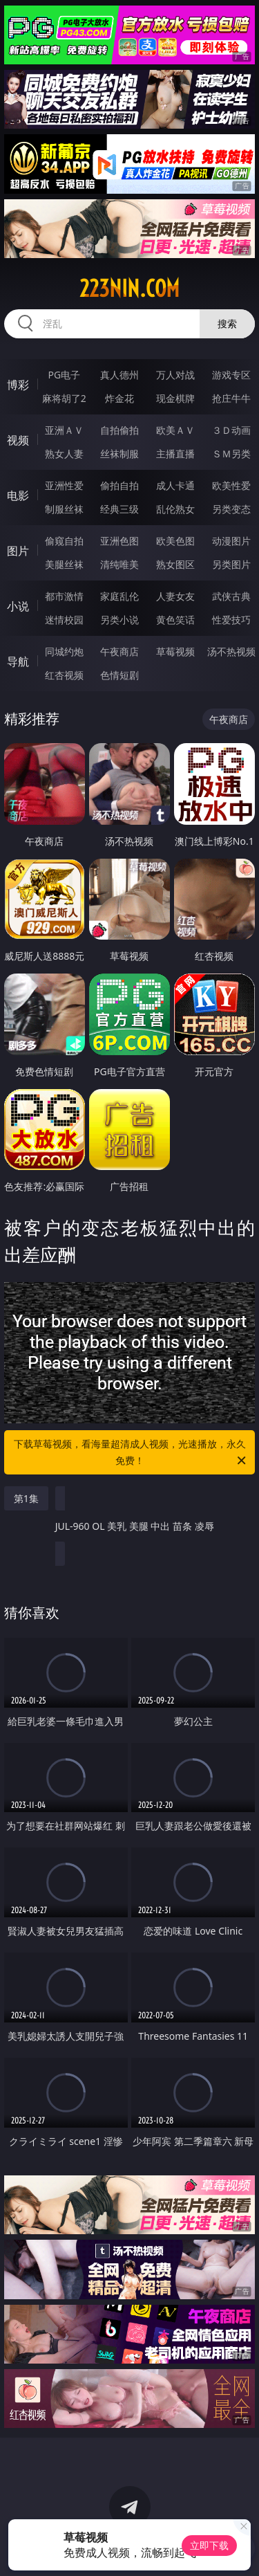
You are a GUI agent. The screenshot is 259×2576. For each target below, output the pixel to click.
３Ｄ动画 (231, 430)
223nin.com (129, 288)
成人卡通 (175, 485)
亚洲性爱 (64, 485)
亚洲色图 (119, 540)
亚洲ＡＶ (64, 430)
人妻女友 (175, 596)
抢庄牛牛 (231, 398)
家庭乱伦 (119, 596)
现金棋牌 (175, 398)
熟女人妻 (64, 453)
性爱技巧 (231, 619)
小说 (18, 606)
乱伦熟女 (175, 508)
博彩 (18, 384)
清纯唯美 (119, 564)
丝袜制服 (119, 453)
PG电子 (64, 374)
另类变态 (231, 508)
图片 (18, 550)
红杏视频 (64, 675)
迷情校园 (64, 619)
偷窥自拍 (64, 540)
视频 (18, 440)
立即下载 (209, 2545)
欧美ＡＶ (175, 430)
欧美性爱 (231, 485)
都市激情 (64, 596)
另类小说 (119, 619)
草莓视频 (175, 651)
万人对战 (175, 374)
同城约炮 (64, 651)
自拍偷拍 (119, 430)
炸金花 (119, 398)
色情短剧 (119, 675)
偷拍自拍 (119, 485)
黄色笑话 (175, 619)
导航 (18, 661)
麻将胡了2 (64, 398)
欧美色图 (175, 540)
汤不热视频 (231, 651)
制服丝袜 (64, 508)
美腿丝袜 (64, 564)
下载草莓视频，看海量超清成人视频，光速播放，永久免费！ (131, 1453)
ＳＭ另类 (231, 453)
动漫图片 (231, 540)
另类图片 (231, 564)
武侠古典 (231, 596)
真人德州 (119, 374)
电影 (18, 495)
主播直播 (175, 453)
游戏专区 (231, 374)
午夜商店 (119, 651)
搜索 (227, 323)
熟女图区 (175, 564)
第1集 (26, 1498)
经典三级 (119, 508)
